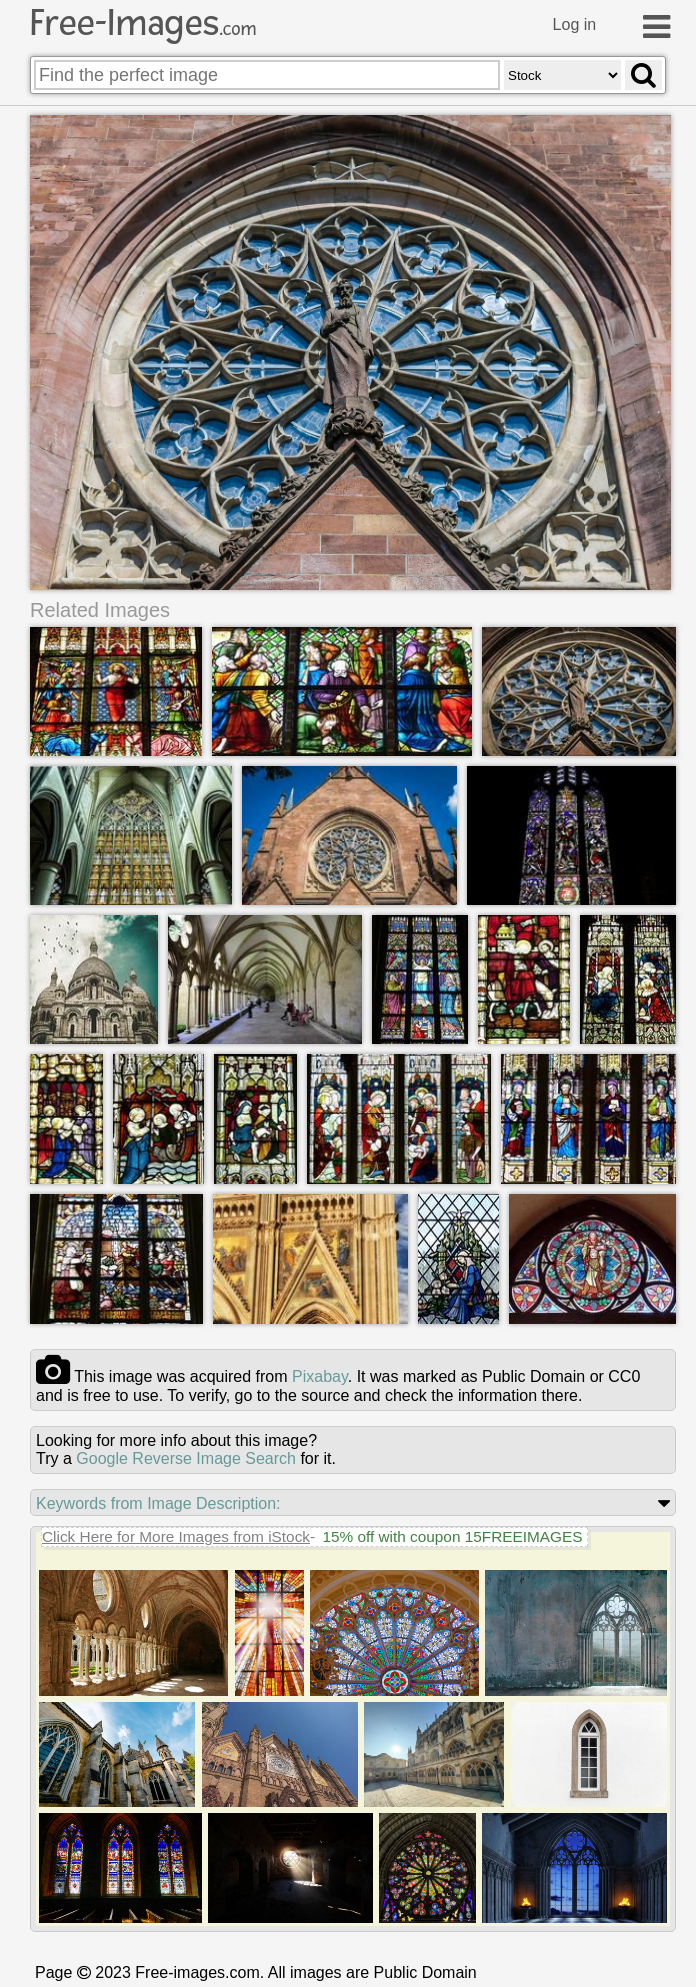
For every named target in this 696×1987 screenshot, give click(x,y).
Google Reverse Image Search (186, 1458)
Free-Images (143, 23)
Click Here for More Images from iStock (176, 1536)
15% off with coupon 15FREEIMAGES (452, 1536)
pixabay (320, 1376)
